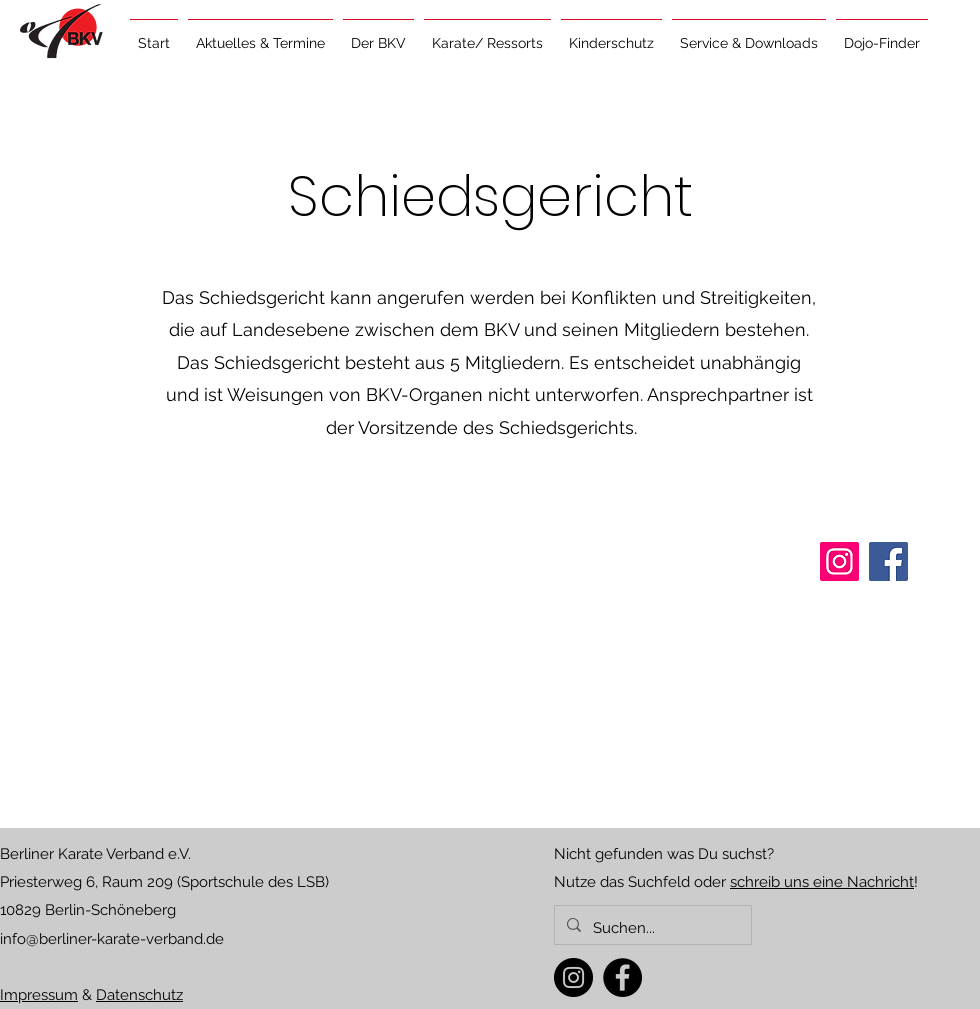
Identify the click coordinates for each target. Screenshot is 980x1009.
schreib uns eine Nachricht (822, 882)
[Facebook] (622, 977)
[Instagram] (573, 977)
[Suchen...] (651, 928)
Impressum (39, 995)
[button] (260, 34)
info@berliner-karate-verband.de (112, 939)
